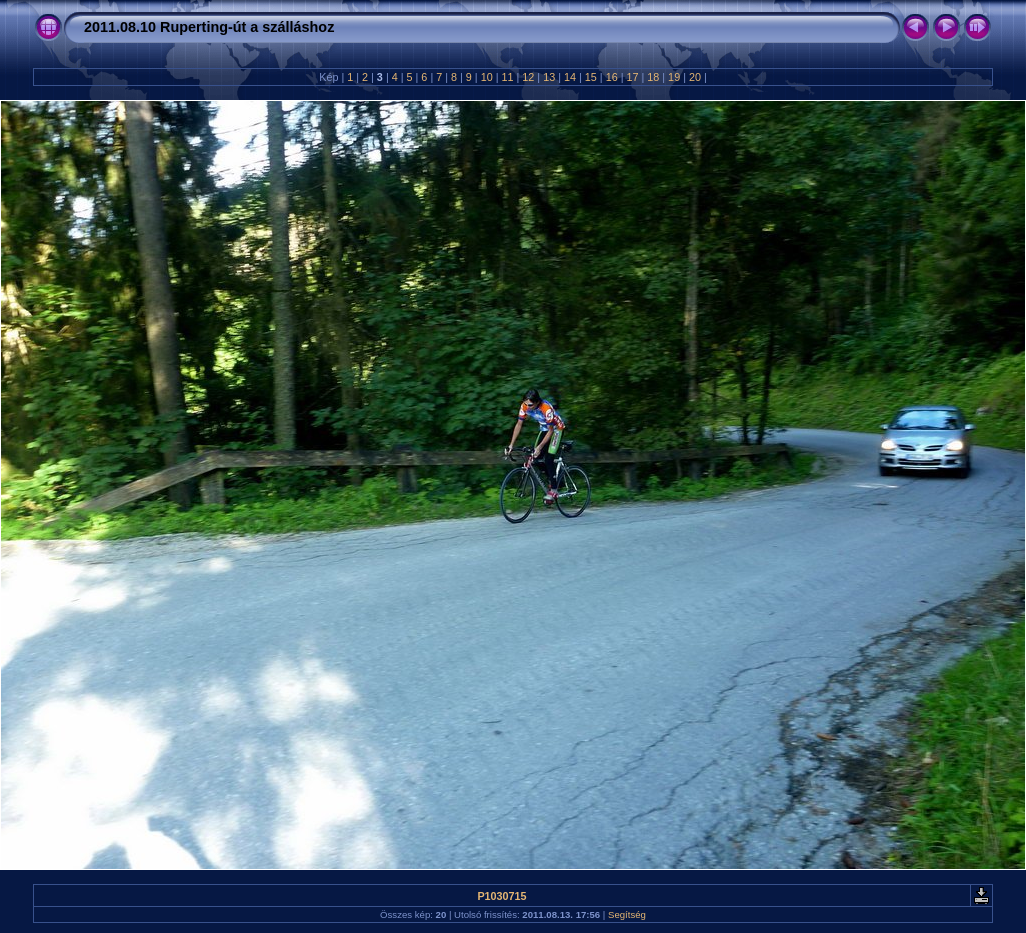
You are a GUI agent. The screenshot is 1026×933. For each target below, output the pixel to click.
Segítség (627, 914)
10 (487, 77)
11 (508, 77)
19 (674, 77)
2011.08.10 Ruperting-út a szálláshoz (209, 27)
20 (695, 77)
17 (632, 77)
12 (528, 77)
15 (591, 77)
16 (612, 77)
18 (653, 77)
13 (549, 77)
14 (570, 77)
